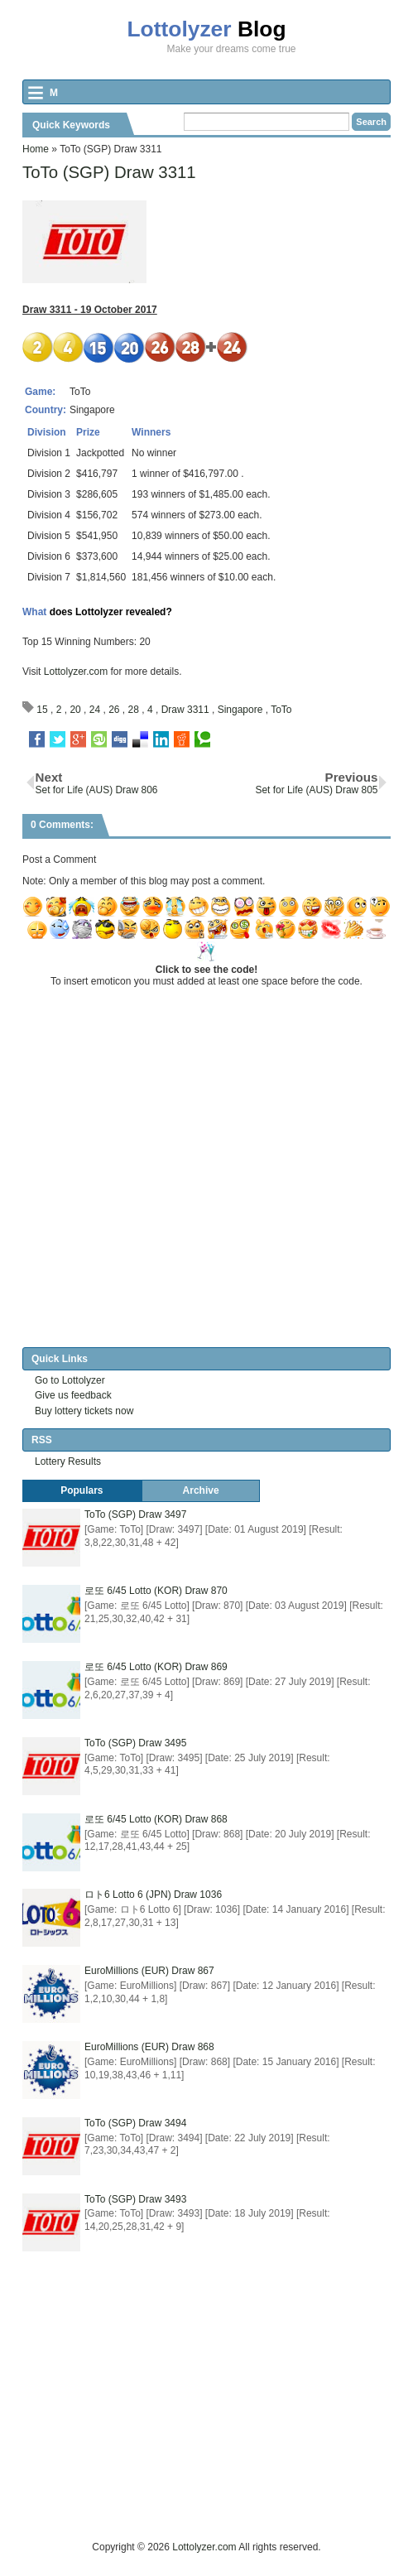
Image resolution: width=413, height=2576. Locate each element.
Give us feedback (73, 1395)
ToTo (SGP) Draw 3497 (135, 1514)
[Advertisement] (217, 2423)
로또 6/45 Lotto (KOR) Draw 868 (156, 1819)
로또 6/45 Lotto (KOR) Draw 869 (156, 1667)
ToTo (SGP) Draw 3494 (135, 2123)
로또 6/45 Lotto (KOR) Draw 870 (156, 1590)
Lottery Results (68, 1461)
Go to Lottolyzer (70, 1380)
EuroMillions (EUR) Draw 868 (149, 2047)
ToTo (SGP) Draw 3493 (135, 2199)
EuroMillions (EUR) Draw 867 (149, 1971)
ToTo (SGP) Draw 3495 (135, 1743)
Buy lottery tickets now (84, 1411)
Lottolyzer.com (76, 671)
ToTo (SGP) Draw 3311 (109, 172)
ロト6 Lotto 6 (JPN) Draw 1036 (153, 1894)
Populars (81, 1490)
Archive (201, 1490)
